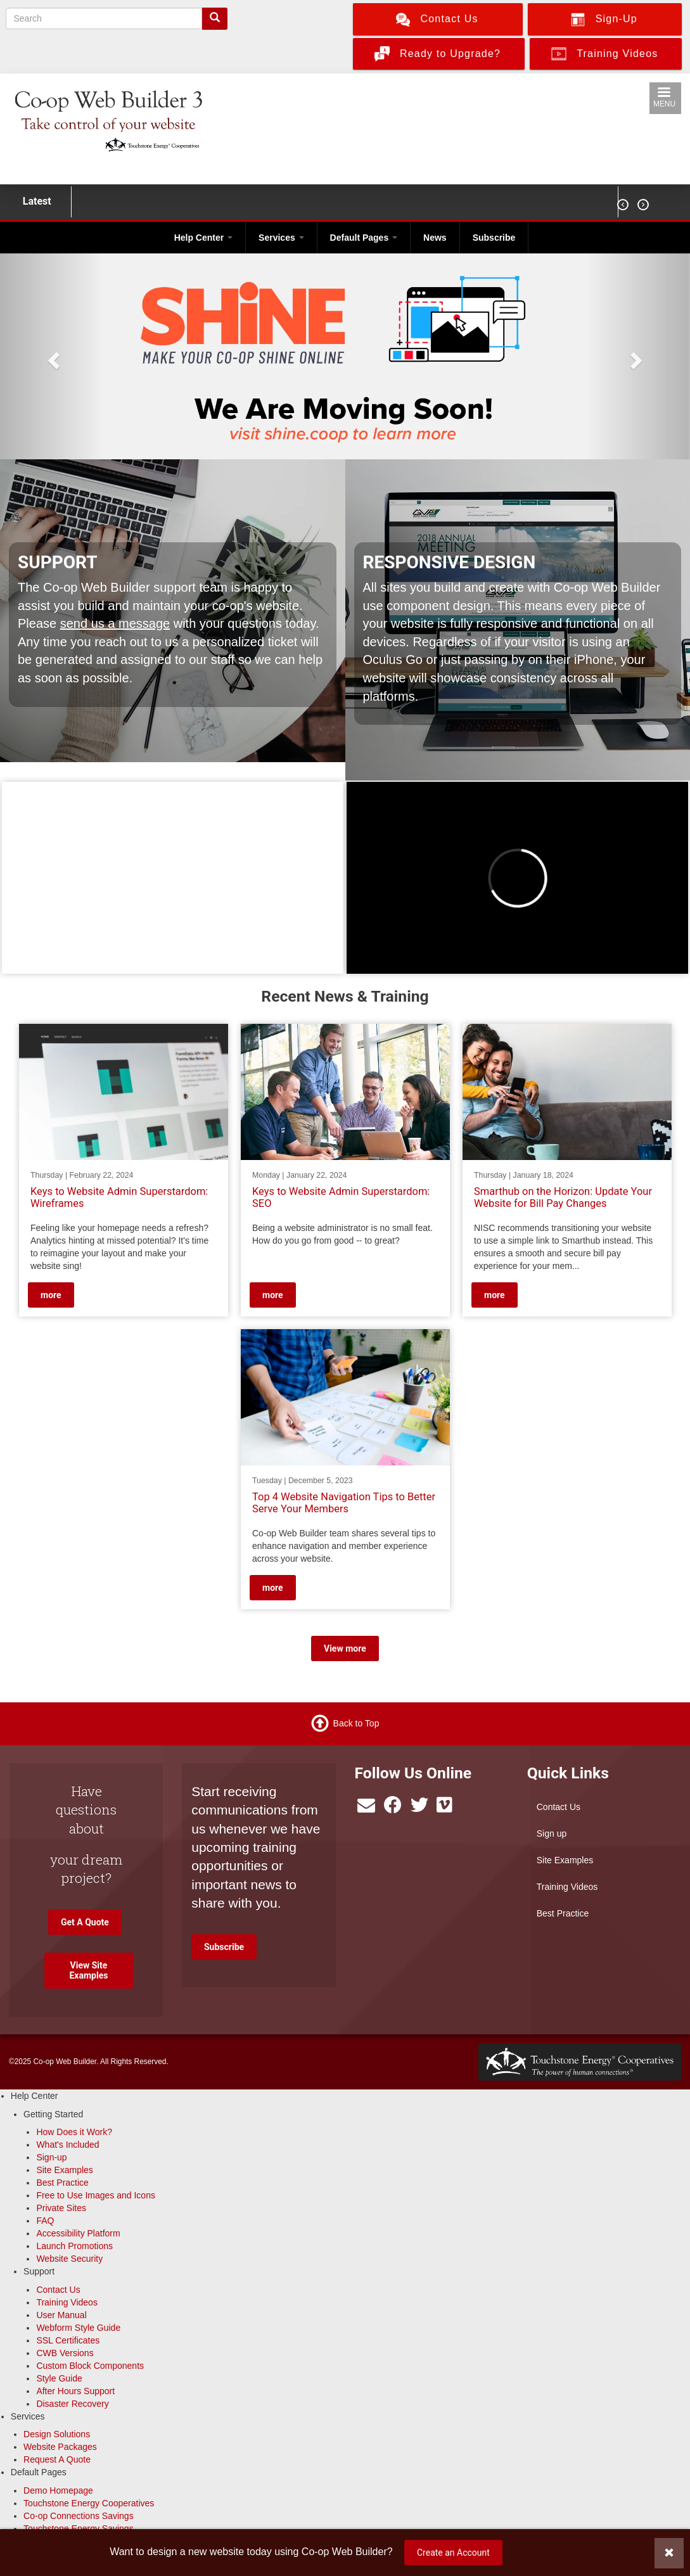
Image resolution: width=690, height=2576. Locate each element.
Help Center (203, 238)
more (51, 1295)
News (435, 238)
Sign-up (51, 2157)
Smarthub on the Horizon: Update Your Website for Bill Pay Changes (563, 1197)
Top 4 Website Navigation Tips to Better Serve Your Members (343, 1503)
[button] (51, 356)
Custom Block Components (90, 2366)
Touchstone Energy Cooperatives (88, 2503)
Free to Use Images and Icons (95, 2195)
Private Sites (61, 2208)
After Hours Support (75, 2391)
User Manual (61, 2315)
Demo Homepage (58, 2490)
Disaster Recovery (72, 2404)
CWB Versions (64, 2353)
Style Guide (59, 2378)
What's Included (67, 2144)
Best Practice (563, 1913)
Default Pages (363, 238)
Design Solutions (56, 2434)
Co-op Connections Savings (78, 2516)
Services (281, 238)
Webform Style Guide (78, 2328)
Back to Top (356, 1723)
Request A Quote (57, 2459)
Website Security (69, 2259)
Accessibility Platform (78, 2233)
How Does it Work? (74, 2132)
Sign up (551, 1833)
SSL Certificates (67, 2340)
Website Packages (60, 2447)
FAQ (45, 2221)
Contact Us (558, 1807)
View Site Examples (88, 1970)
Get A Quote (85, 1922)
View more (345, 1648)
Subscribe (494, 238)
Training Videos (567, 1887)
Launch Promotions (74, 2246)
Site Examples (565, 1860)
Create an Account (453, 2552)
